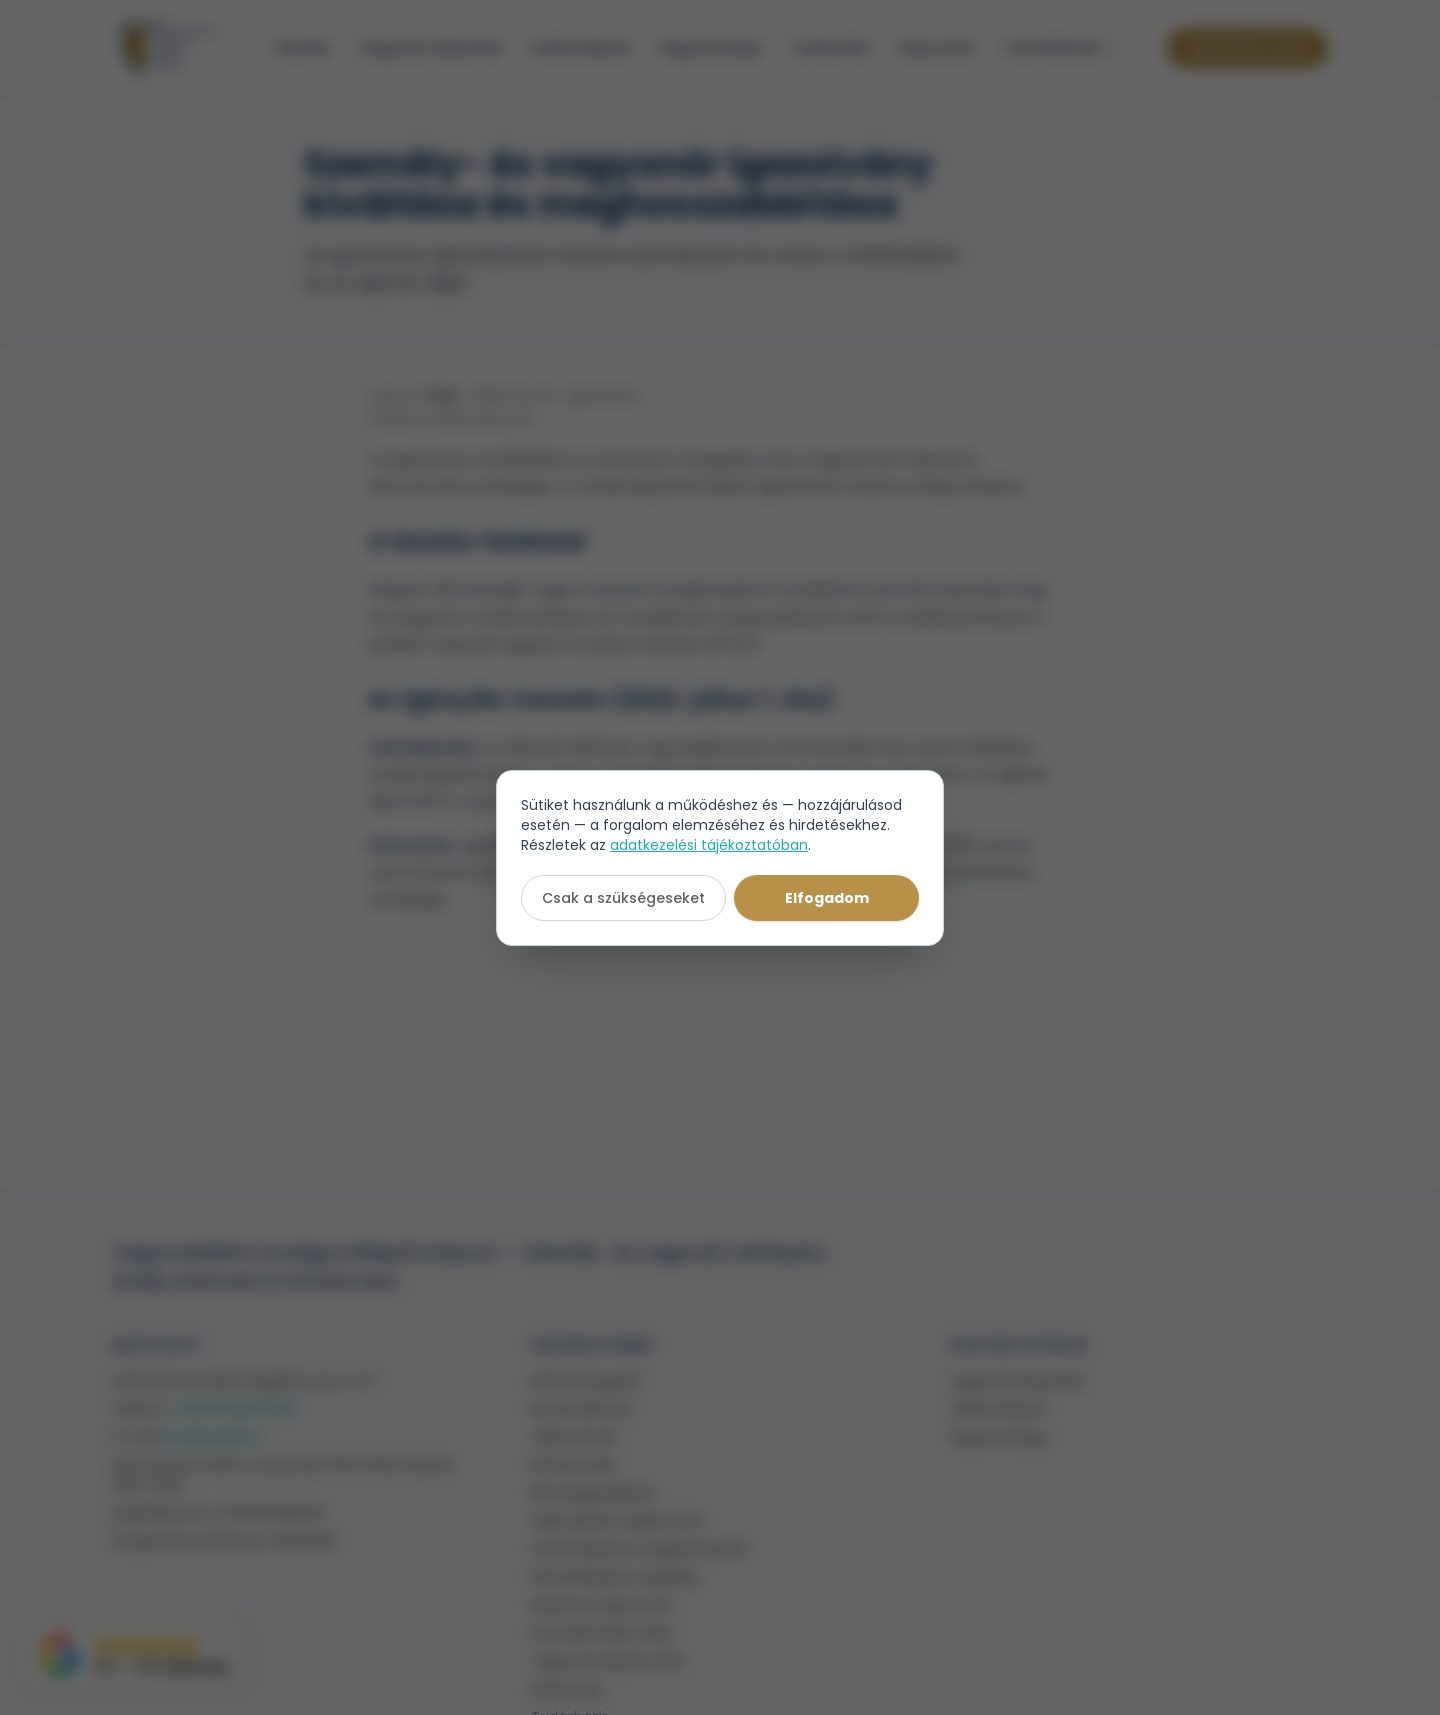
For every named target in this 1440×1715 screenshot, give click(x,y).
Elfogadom (827, 898)
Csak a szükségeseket (623, 898)
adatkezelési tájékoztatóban (709, 845)
